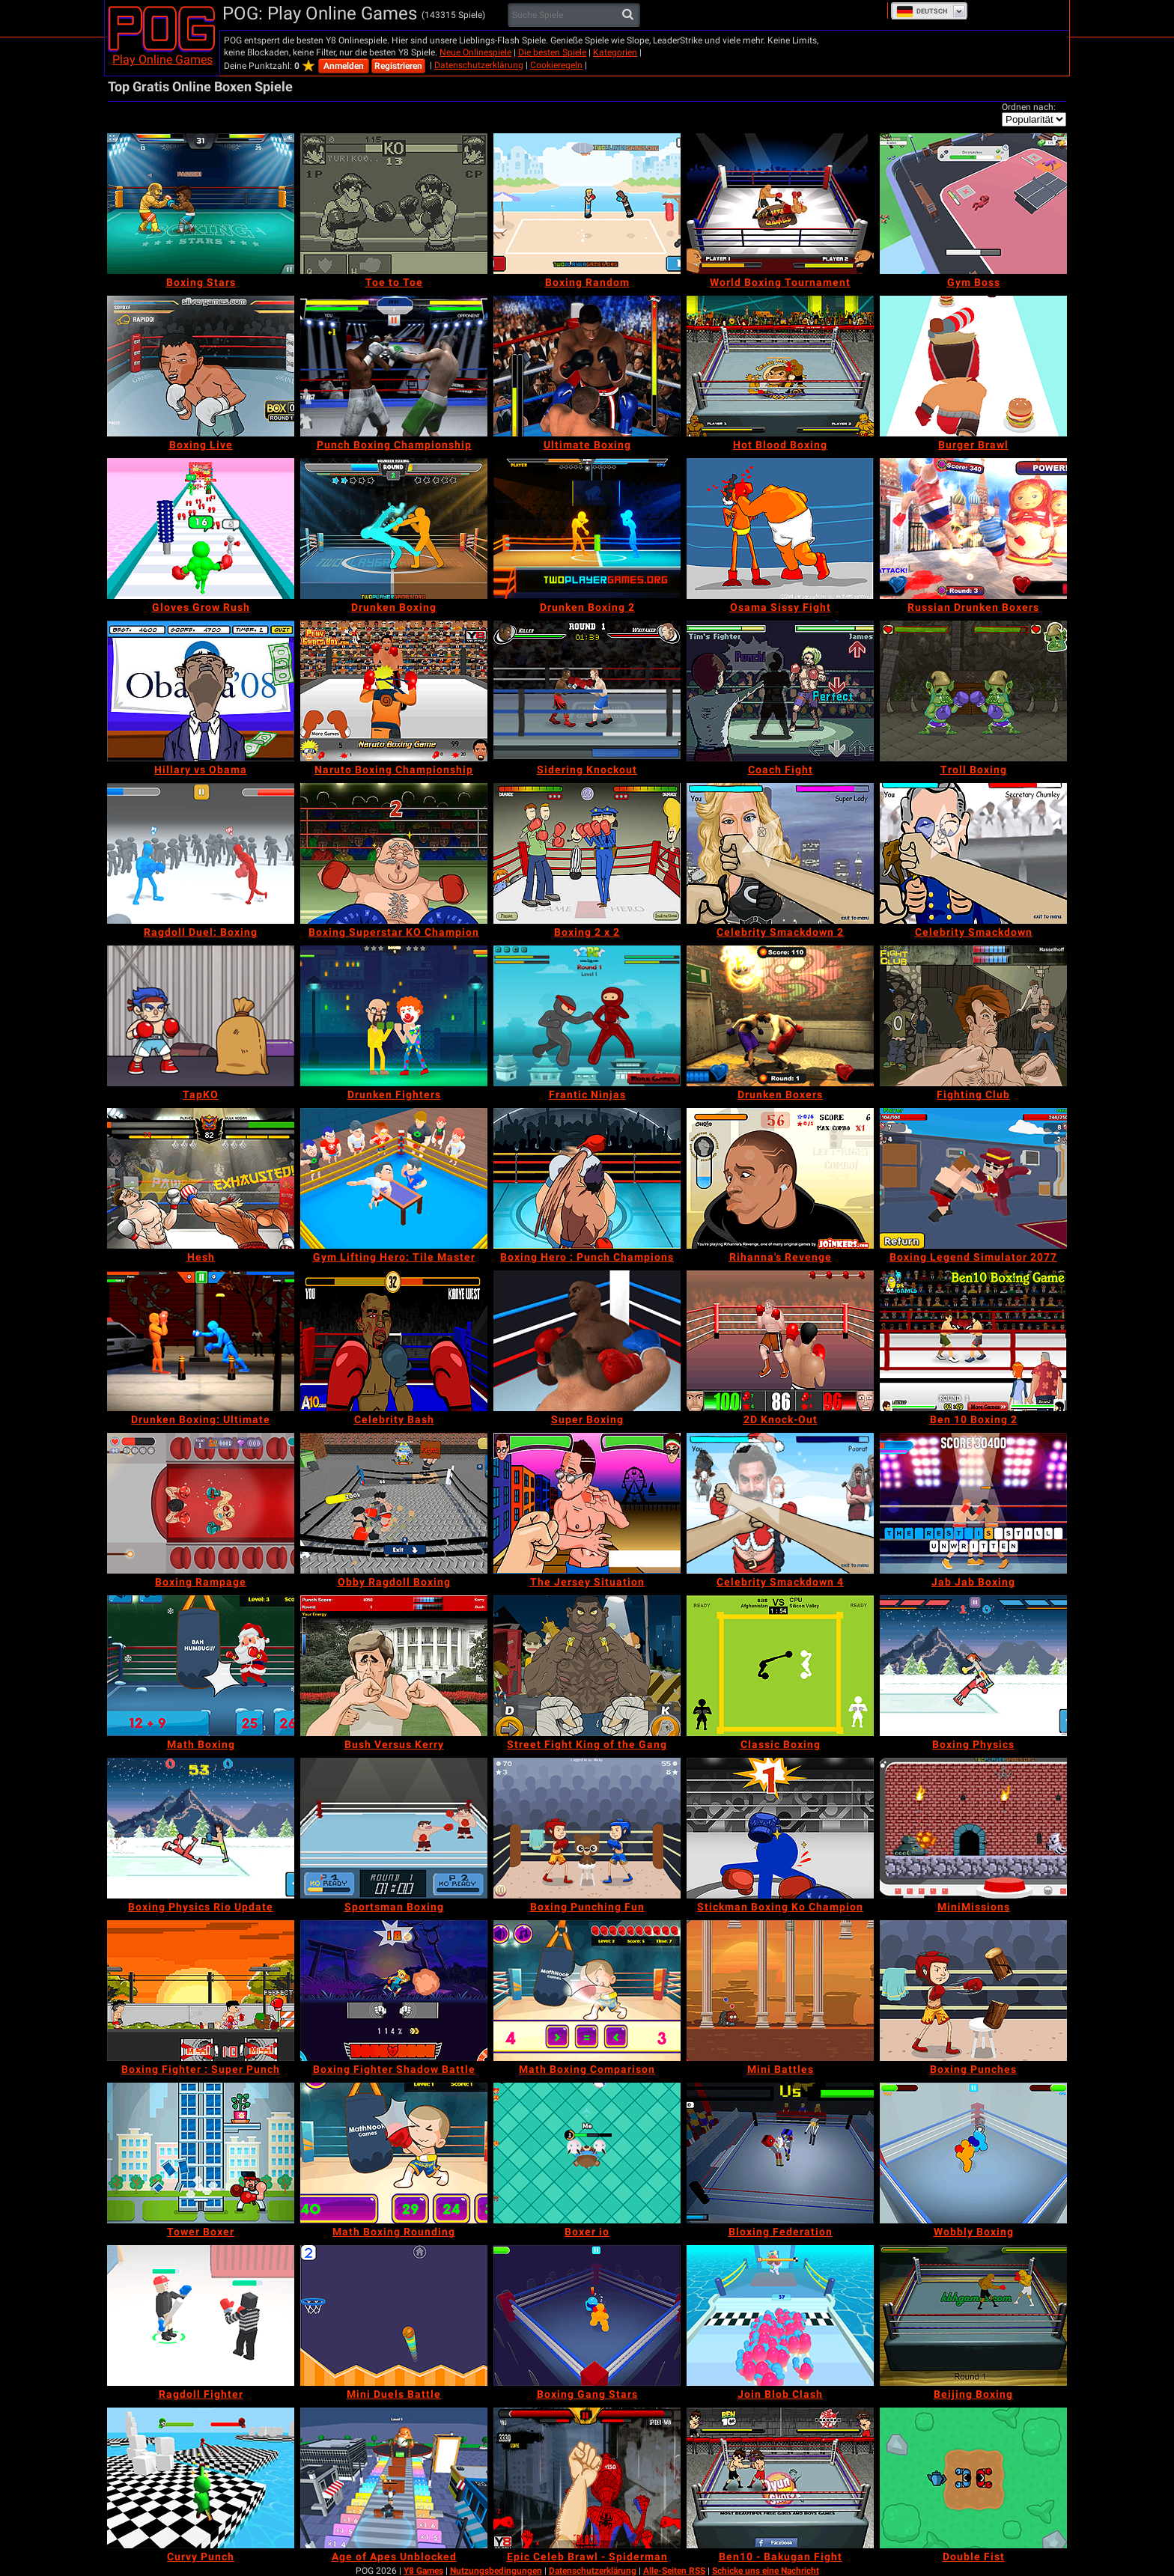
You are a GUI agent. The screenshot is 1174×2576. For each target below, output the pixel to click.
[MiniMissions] (973, 1828)
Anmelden (343, 66)
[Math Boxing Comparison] (587, 1990)
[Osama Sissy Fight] (780, 528)
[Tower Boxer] (200, 2153)
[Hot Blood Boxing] (780, 366)
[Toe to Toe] (393, 204)
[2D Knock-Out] (780, 1341)
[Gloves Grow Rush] (200, 528)
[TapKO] (200, 1016)
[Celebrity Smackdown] (973, 853)
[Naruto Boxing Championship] (393, 691)
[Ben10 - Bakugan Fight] (780, 2478)
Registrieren (398, 66)
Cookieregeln (556, 65)
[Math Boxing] (200, 1666)
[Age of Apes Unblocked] (393, 2478)
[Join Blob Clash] (780, 2315)
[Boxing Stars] (200, 204)
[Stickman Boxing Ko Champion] (780, 1828)
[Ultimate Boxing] (587, 366)
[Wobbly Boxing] (973, 2153)
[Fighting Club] (973, 1016)
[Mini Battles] (780, 1990)
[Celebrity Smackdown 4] (780, 1503)
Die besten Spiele (552, 52)
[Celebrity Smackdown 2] (780, 853)
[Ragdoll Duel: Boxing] (200, 853)
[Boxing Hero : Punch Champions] (587, 1178)
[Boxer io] (587, 2153)
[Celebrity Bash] (393, 1341)
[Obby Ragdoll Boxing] (393, 1503)
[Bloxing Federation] (780, 2153)
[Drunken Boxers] (780, 1016)
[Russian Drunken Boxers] (973, 528)
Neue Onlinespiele (475, 52)
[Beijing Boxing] (973, 2315)
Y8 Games (423, 2571)
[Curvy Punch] (200, 2478)
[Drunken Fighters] (393, 1016)
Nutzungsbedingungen (496, 2571)
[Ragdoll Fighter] (200, 2315)
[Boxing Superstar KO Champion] (393, 853)
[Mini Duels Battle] (393, 2315)
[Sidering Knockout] (587, 691)
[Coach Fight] (780, 691)
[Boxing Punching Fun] (587, 1828)
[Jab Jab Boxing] (973, 1503)
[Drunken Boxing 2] (587, 528)
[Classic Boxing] (780, 1666)
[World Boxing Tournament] (780, 204)
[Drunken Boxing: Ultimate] (200, 1341)
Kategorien (615, 52)
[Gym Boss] (973, 204)
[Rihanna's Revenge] (780, 1178)
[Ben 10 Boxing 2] (973, 1341)
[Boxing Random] (587, 204)
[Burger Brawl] (973, 366)
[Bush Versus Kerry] (393, 1666)
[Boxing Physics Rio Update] (200, 1828)
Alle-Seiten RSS (674, 2571)
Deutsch (921, 11)
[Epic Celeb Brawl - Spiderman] (587, 2478)
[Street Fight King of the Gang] (587, 1666)
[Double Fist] (973, 2478)
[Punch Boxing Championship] (393, 366)
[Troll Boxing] (973, 691)
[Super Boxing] (587, 1341)
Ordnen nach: (1029, 107)
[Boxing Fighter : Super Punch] (200, 1990)
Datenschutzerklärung (478, 65)
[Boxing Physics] (973, 1666)
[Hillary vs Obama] (200, 691)
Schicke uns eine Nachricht (765, 2571)
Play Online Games (162, 59)
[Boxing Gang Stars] (587, 2315)
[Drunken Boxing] (393, 528)
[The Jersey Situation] (587, 1503)
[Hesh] (200, 1178)
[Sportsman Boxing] (393, 1828)
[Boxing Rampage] (200, 1503)
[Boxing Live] (200, 366)
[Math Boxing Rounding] (393, 2153)
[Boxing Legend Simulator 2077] (973, 1178)
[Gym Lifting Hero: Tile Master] (393, 1178)
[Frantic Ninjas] (587, 1016)
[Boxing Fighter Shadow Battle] (393, 1990)
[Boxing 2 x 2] (587, 853)
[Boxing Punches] (973, 1990)
